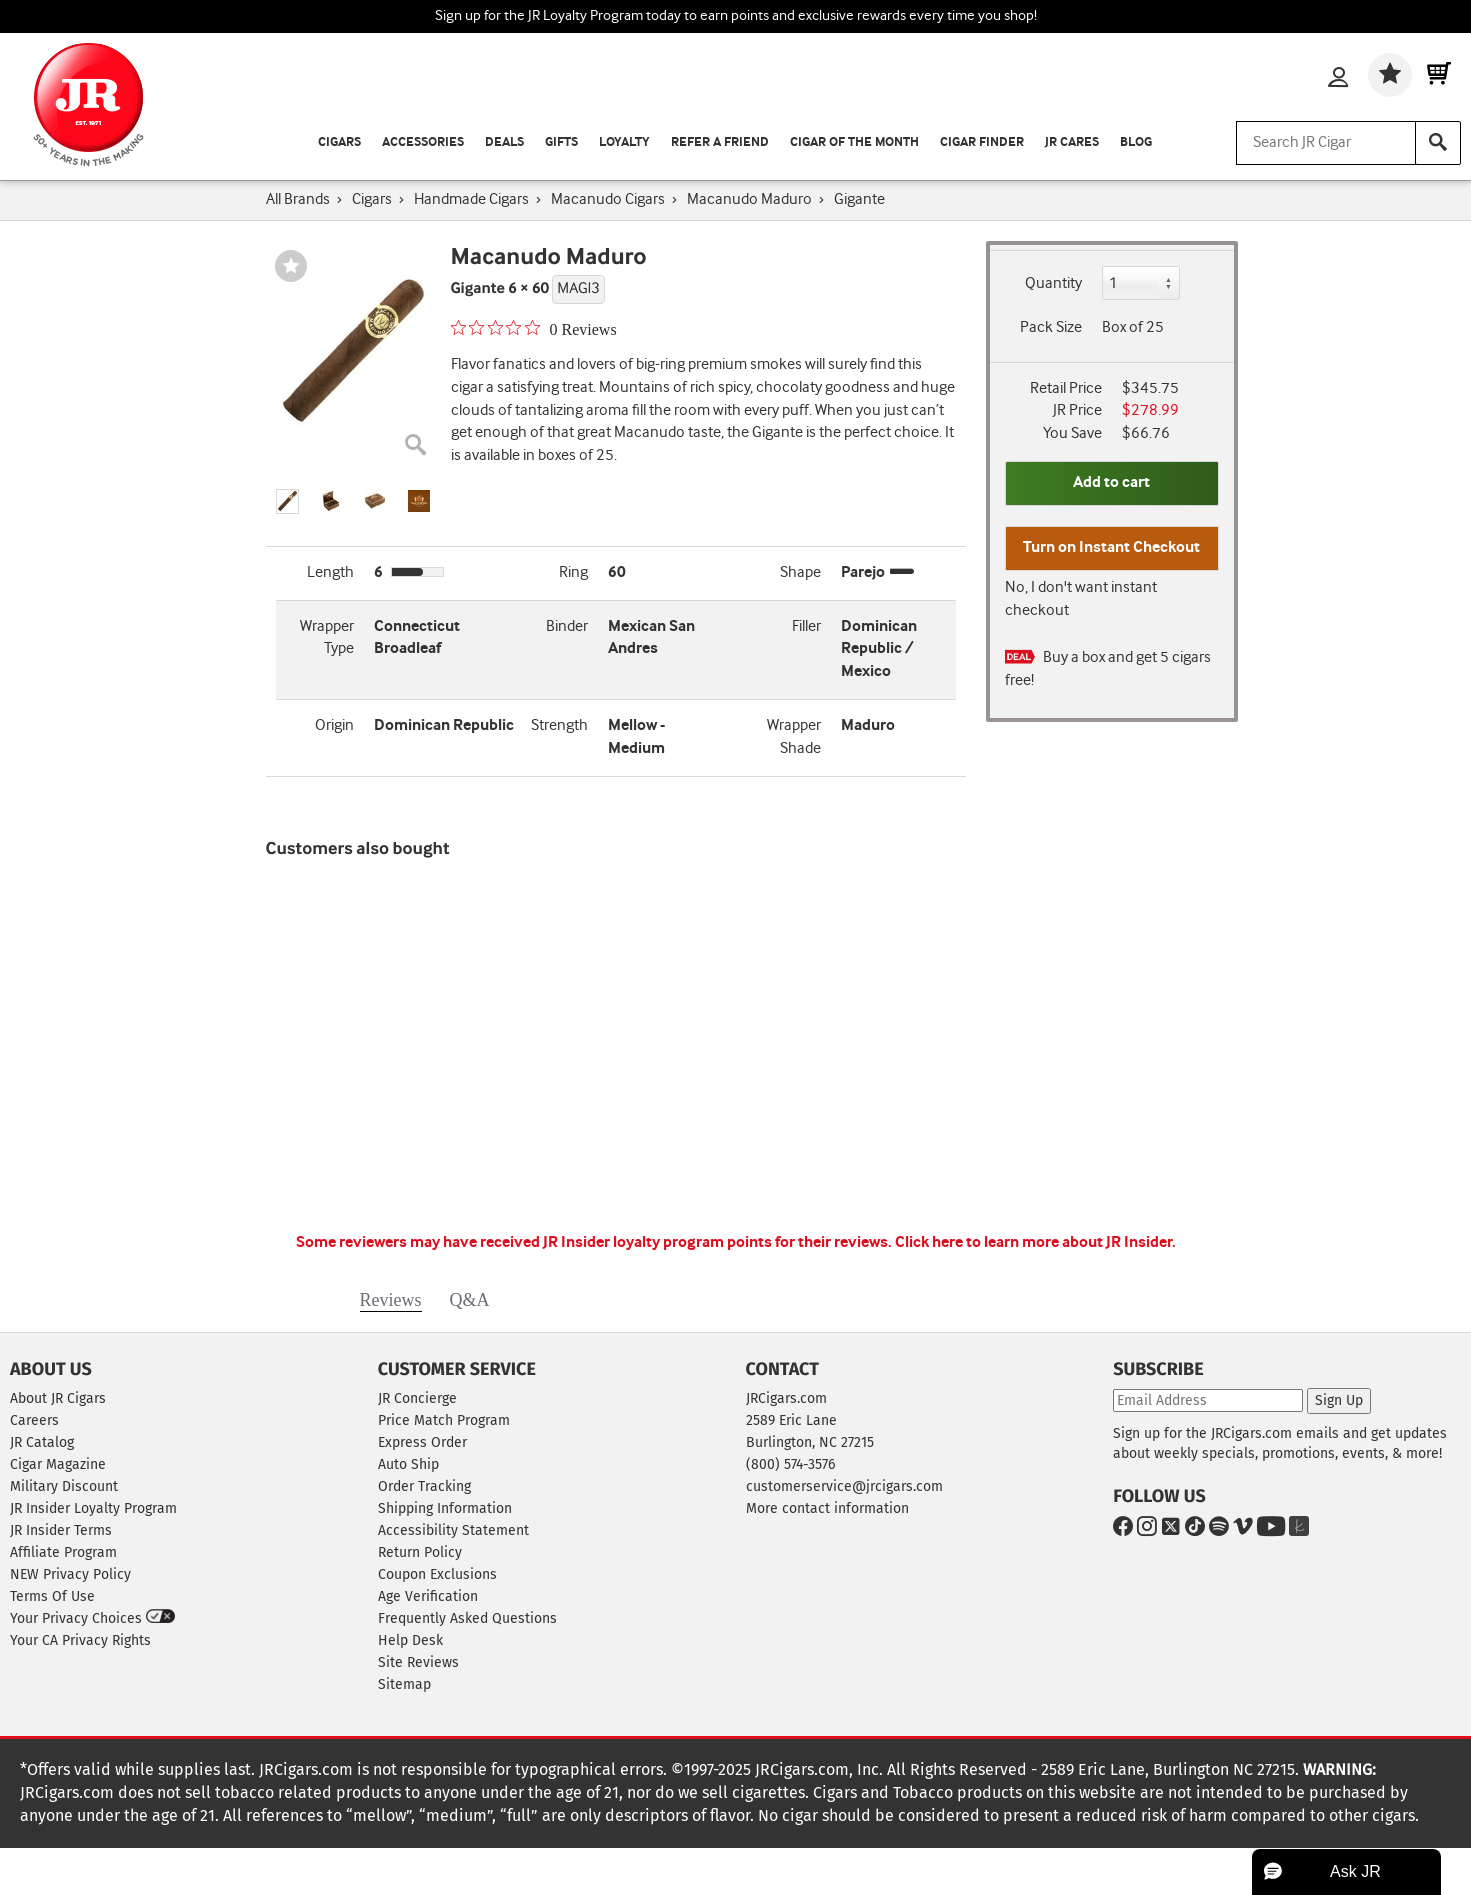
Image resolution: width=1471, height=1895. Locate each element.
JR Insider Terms (61, 1530)
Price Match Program (444, 1420)
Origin (334, 725)
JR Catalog (42, 1442)
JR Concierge (417, 1398)
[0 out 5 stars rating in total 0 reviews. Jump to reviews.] (534, 329)
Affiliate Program (63, 1552)
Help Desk (410, 1640)
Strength (559, 725)
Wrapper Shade (794, 737)
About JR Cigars (58, 1398)
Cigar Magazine (58, 1464)
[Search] (1438, 143)
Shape (800, 572)
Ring (573, 572)
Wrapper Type (327, 638)
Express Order (422, 1442)
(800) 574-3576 (790, 1464)
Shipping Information (445, 1508)
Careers (34, 1420)
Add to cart (1111, 482)
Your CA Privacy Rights (80, 1640)
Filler (806, 626)
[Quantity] (1141, 283)
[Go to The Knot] (1295, 1529)
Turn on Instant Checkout (1111, 547)
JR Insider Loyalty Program (93, 1508)
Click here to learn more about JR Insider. (1035, 1242)
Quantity (1053, 283)
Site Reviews (418, 1662)
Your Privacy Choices (92, 1618)
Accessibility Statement (453, 1530)
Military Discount (64, 1486)
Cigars (339, 142)
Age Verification (428, 1596)
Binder (567, 626)
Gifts (561, 142)
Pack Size (1051, 327)
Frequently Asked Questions (467, 1618)
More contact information (827, 1508)
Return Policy (420, 1552)
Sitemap (404, 1684)
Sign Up (1339, 1400)
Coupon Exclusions (437, 1574)
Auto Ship (408, 1464)
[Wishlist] (1390, 75)
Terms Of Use (52, 1596)
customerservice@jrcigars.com (844, 1486)
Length (330, 572)
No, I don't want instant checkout (1081, 599)
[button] (288, 501)
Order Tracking (424, 1486)
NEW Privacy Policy (70, 1574)
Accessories (423, 142)
